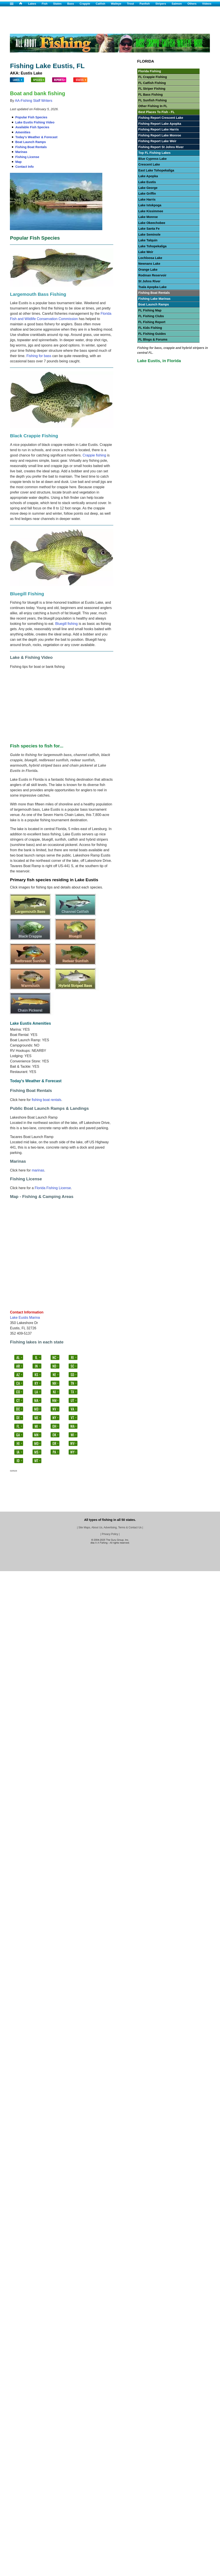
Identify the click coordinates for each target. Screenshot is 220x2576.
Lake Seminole (149, 234)
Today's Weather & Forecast (36, 137)
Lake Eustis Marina (25, 1317)
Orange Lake (148, 269)
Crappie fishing (94, 455)
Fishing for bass (38, 356)
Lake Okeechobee (151, 223)
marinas (38, 1170)
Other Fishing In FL (152, 106)
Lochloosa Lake (150, 258)
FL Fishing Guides (152, 333)
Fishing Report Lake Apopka (159, 123)
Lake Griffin (147, 193)
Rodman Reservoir (152, 275)
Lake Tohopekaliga (152, 246)
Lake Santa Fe (149, 228)
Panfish (144, 3)
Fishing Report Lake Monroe (159, 135)
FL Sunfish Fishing (152, 100)
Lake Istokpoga (149, 205)
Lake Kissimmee (150, 211)
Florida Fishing (149, 71)
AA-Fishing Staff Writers (33, 100)
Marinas (21, 152)
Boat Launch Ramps (30, 142)
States (57, 3)
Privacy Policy (110, 1534)
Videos (206, 3)
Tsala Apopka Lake (152, 287)
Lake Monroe (148, 217)
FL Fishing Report (151, 322)
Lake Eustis (147, 182)
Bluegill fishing (66, 624)
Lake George (148, 188)
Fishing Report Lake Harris (158, 129)
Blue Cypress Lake (152, 158)
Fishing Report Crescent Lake (160, 117)
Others (191, 3)
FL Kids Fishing (150, 328)
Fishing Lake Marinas (154, 298)
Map (18, 162)
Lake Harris (147, 199)
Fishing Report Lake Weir (157, 141)
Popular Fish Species (31, 117)
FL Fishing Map (149, 310)
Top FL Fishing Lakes (154, 153)
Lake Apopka (148, 176)
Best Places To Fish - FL (156, 112)
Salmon (177, 3)
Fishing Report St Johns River (161, 147)
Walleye (116, 3)
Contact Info (24, 166)
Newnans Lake (149, 263)
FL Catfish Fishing (152, 83)
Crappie (85, 3)
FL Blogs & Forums (152, 339)
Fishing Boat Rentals (31, 147)
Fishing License (27, 157)
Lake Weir (145, 252)
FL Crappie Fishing (152, 77)
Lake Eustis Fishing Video (34, 122)
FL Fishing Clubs (151, 316)
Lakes (32, 3)
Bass (70, 3)
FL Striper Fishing (151, 88)
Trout (130, 3)
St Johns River (149, 281)
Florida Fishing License (53, 1188)
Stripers (160, 3)
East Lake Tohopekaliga (156, 170)
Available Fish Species (32, 127)
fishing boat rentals (46, 1100)
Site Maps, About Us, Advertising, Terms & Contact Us (109, 1527)
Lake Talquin (148, 240)
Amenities (22, 132)
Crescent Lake (149, 164)
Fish (45, 3)
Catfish (100, 3)
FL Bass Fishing (150, 94)
